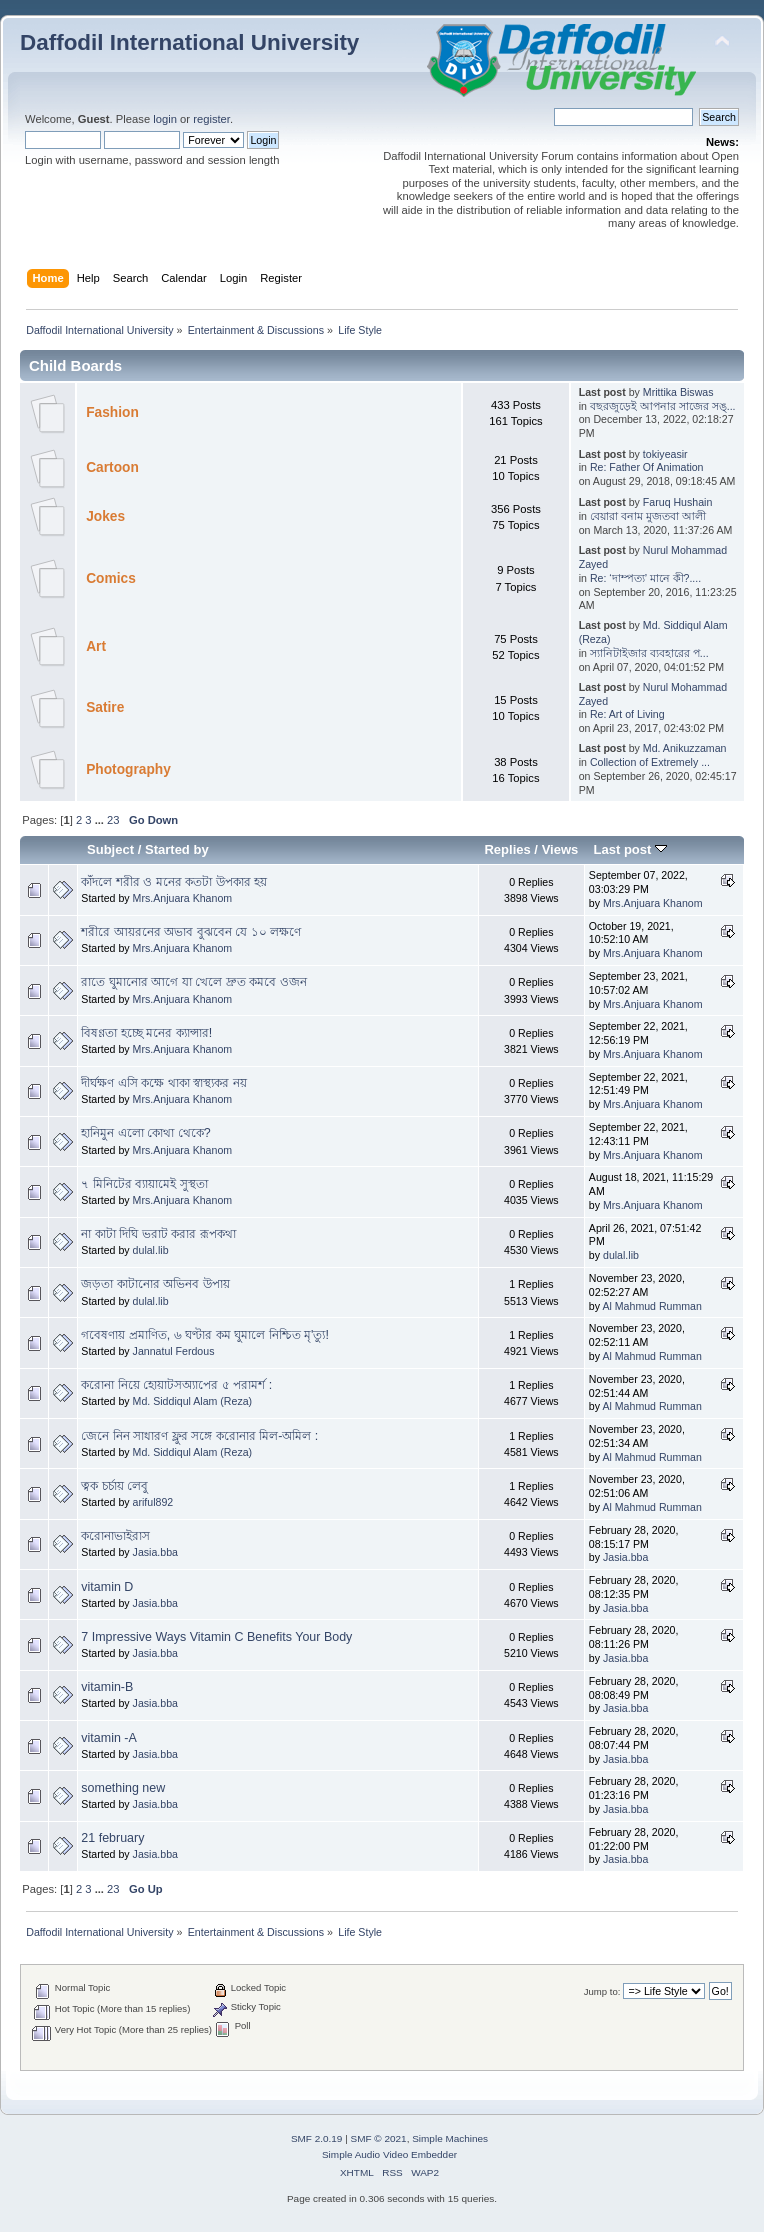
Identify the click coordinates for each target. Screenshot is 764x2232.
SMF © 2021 (379, 2138)
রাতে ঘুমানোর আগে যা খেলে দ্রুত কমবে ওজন (193, 982)
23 (113, 820)
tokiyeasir (665, 454)
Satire (105, 707)
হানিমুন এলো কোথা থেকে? (145, 1133)
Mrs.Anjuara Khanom (183, 898)
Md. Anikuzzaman (685, 748)
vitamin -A (108, 1738)
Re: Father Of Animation (647, 467)
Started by (177, 849)
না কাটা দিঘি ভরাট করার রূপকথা (158, 1234)
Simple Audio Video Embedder (389, 2154)
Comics (111, 578)
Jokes (105, 516)
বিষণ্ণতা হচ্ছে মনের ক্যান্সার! (146, 1033)
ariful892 (153, 1502)
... (101, 820)
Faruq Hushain (678, 502)
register (211, 119)
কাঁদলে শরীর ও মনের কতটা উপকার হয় (174, 882)
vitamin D (107, 1587)
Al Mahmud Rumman (652, 1306)
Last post (630, 849)
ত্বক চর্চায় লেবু (114, 1486)
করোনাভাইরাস (115, 1536)
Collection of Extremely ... (650, 762)
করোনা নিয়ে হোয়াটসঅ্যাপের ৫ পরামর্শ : (176, 1385)
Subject (110, 849)
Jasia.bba (155, 1552)
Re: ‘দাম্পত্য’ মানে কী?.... (645, 578)
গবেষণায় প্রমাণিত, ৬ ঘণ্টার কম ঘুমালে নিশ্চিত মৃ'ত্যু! (205, 1335)
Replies (507, 849)
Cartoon (112, 467)
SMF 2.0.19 (317, 2138)
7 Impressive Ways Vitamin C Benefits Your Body (216, 1637)
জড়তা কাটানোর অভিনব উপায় (155, 1284)
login (165, 119)
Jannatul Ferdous (174, 1351)
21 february (112, 1838)
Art (96, 646)
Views (560, 849)
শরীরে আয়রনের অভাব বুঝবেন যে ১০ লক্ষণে (191, 932)
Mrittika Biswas (678, 392)
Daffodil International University (189, 42)
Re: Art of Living (627, 714)
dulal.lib (151, 1250)
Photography (128, 769)
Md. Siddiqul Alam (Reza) (193, 1401)
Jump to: (602, 1991)
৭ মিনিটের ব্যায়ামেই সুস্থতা (144, 1184)
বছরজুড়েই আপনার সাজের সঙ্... (663, 406)
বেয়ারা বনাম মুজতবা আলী (648, 516)
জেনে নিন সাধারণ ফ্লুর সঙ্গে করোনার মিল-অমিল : (199, 1436)
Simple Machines (450, 2138)
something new (123, 1788)
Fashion (112, 412)
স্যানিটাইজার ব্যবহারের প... (649, 653)
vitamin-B (107, 1687)
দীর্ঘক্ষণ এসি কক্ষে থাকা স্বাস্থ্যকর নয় (163, 1083)
